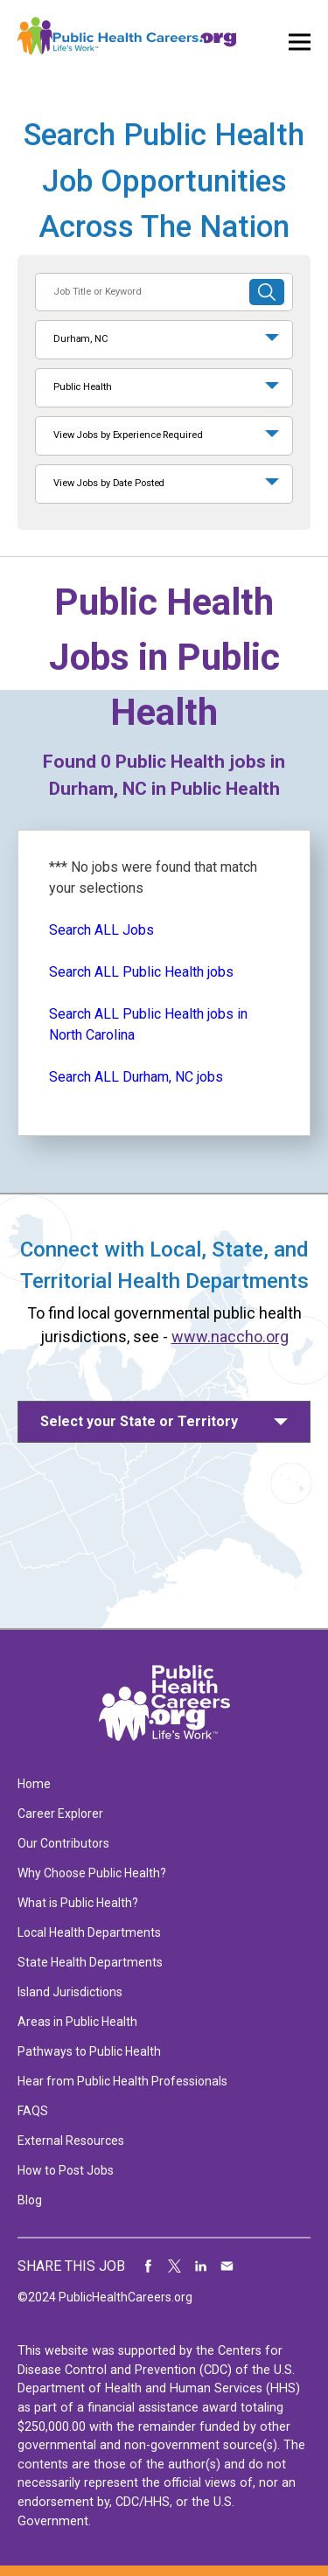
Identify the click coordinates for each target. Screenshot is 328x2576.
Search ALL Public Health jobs (141, 972)
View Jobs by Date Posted (108, 483)
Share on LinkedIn (201, 2266)
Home (34, 1784)
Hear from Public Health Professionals (122, 2081)
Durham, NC (80, 339)
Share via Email (227, 2266)
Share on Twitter (174, 2266)
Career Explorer (60, 1814)
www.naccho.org (230, 1336)
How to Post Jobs (65, 2170)
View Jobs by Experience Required (127, 435)
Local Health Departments (89, 1932)
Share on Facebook (148, 2266)
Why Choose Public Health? (91, 1873)
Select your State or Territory (139, 1421)
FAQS (32, 2111)
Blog (29, 2200)
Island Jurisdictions (69, 1992)
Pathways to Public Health (89, 2051)
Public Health (82, 387)
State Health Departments (90, 1962)
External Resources (70, 2141)
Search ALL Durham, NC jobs (136, 1077)
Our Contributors (63, 1843)
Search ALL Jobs (101, 930)
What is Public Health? (77, 1903)
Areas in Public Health (77, 2022)
